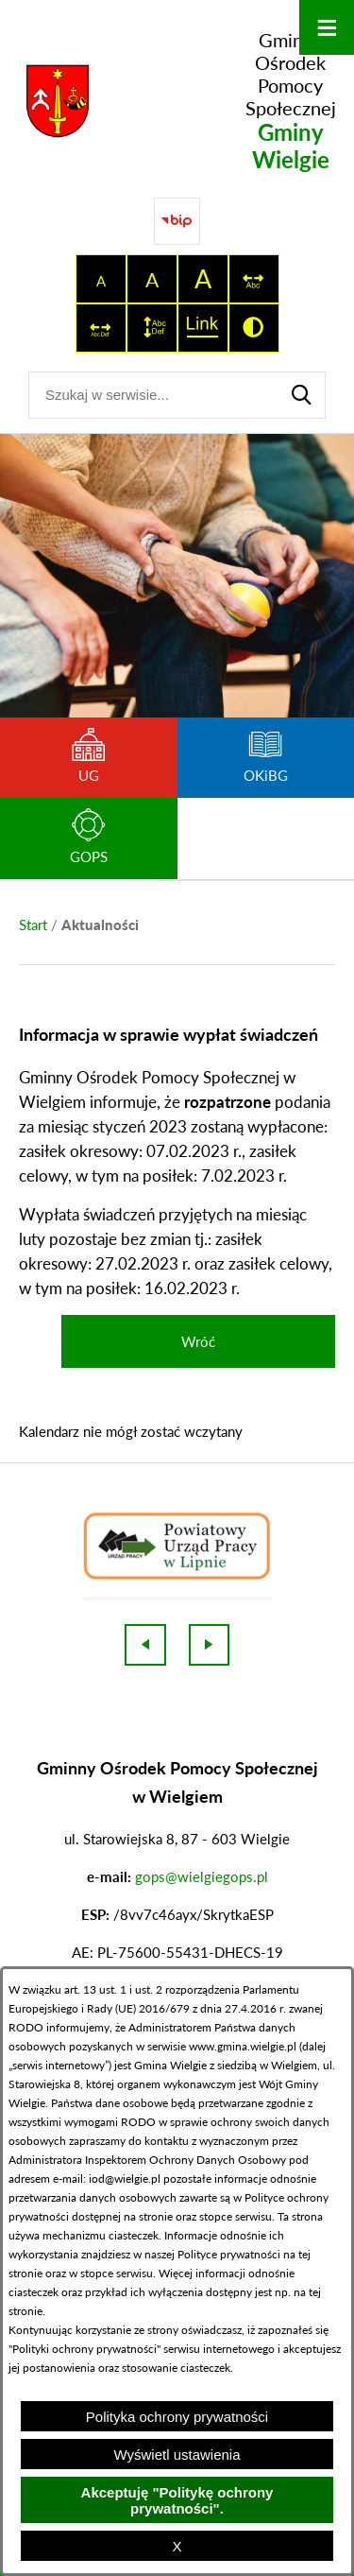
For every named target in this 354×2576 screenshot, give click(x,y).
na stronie (148, 2216)
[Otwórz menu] (326, 27)
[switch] (253, 279)
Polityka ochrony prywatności (177, 2417)
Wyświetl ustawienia (176, 2454)
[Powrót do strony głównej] (33, 925)
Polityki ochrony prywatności (84, 2349)
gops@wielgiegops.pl (201, 1876)
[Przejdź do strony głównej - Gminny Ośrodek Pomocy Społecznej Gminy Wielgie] (177, 101)
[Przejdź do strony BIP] (177, 221)
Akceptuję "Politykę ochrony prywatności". (177, 2500)
